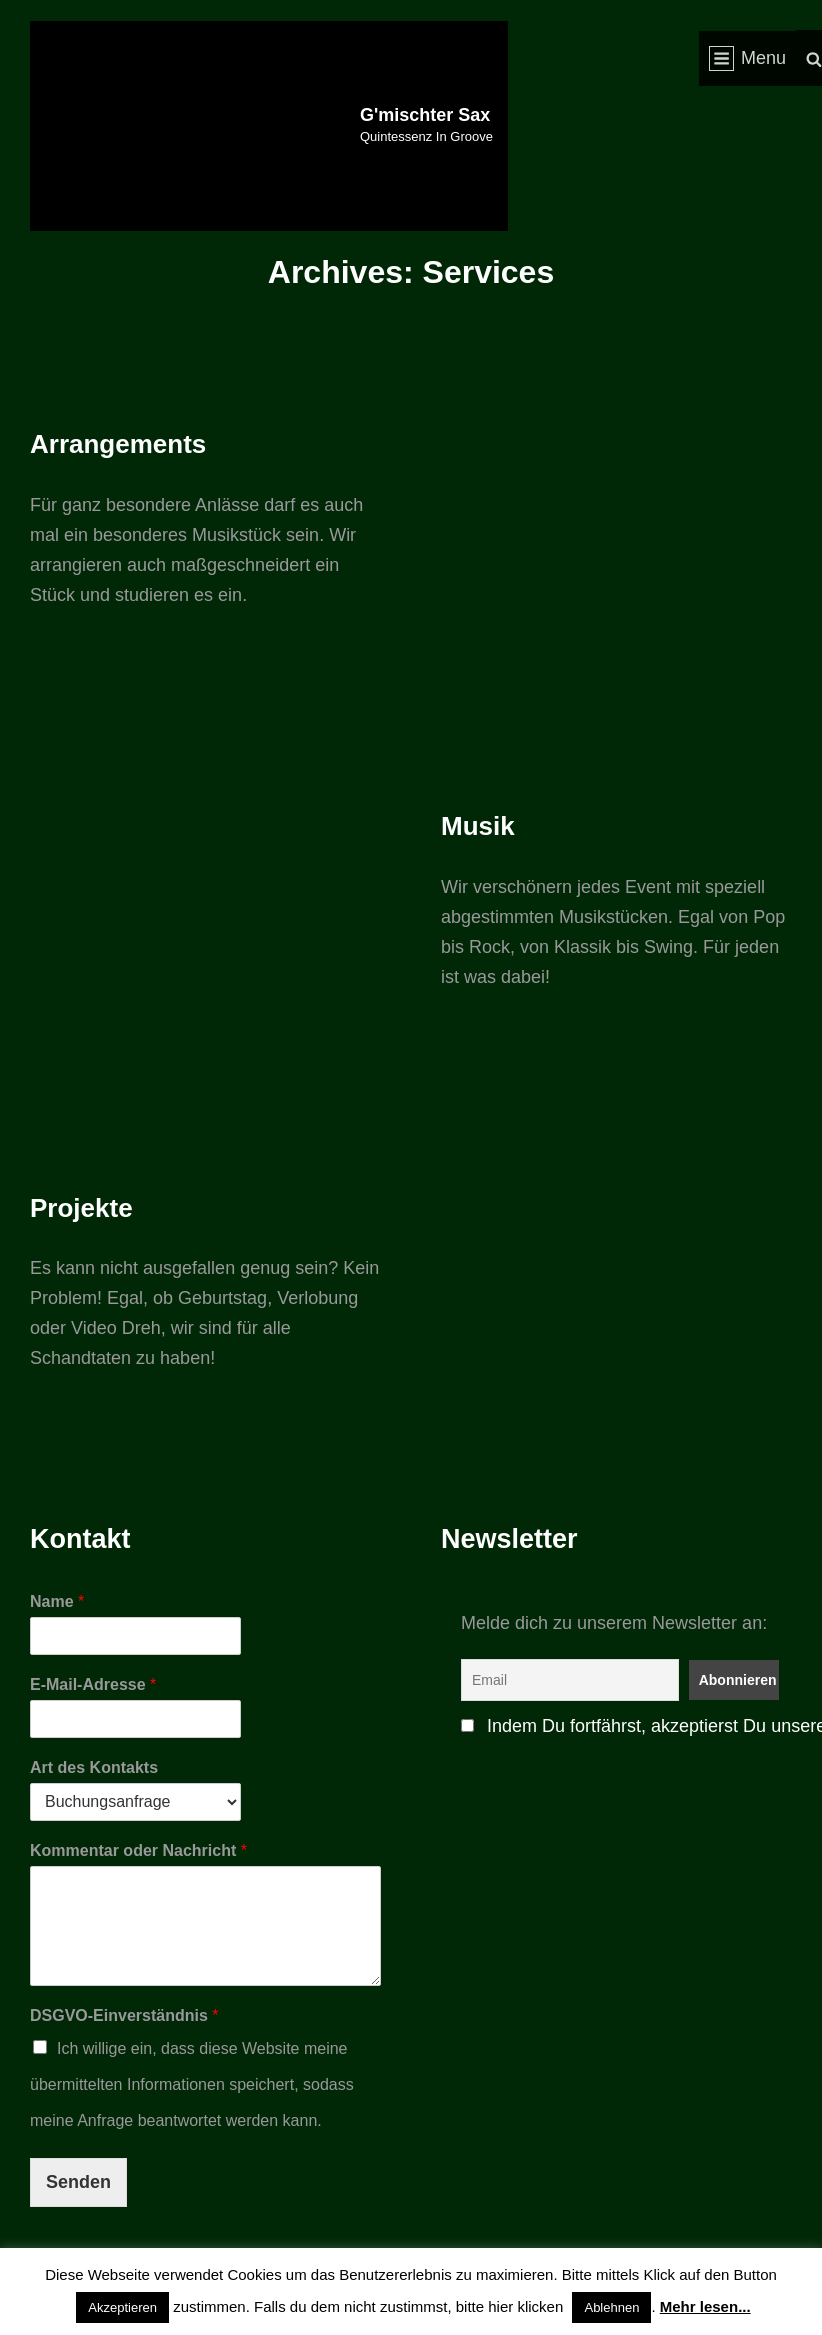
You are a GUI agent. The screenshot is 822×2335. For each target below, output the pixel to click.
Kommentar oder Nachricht (138, 1850)
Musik (478, 826)
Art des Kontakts (94, 1767)
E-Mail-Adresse (93, 1684)
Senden (78, 2182)
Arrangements (118, 444)
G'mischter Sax (425, 115)
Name (57, 1601)
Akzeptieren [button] (122, 2307)
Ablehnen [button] (611, 2307)
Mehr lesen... (705, 2306)
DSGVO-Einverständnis (124, 2015)
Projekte (81, 1208)
